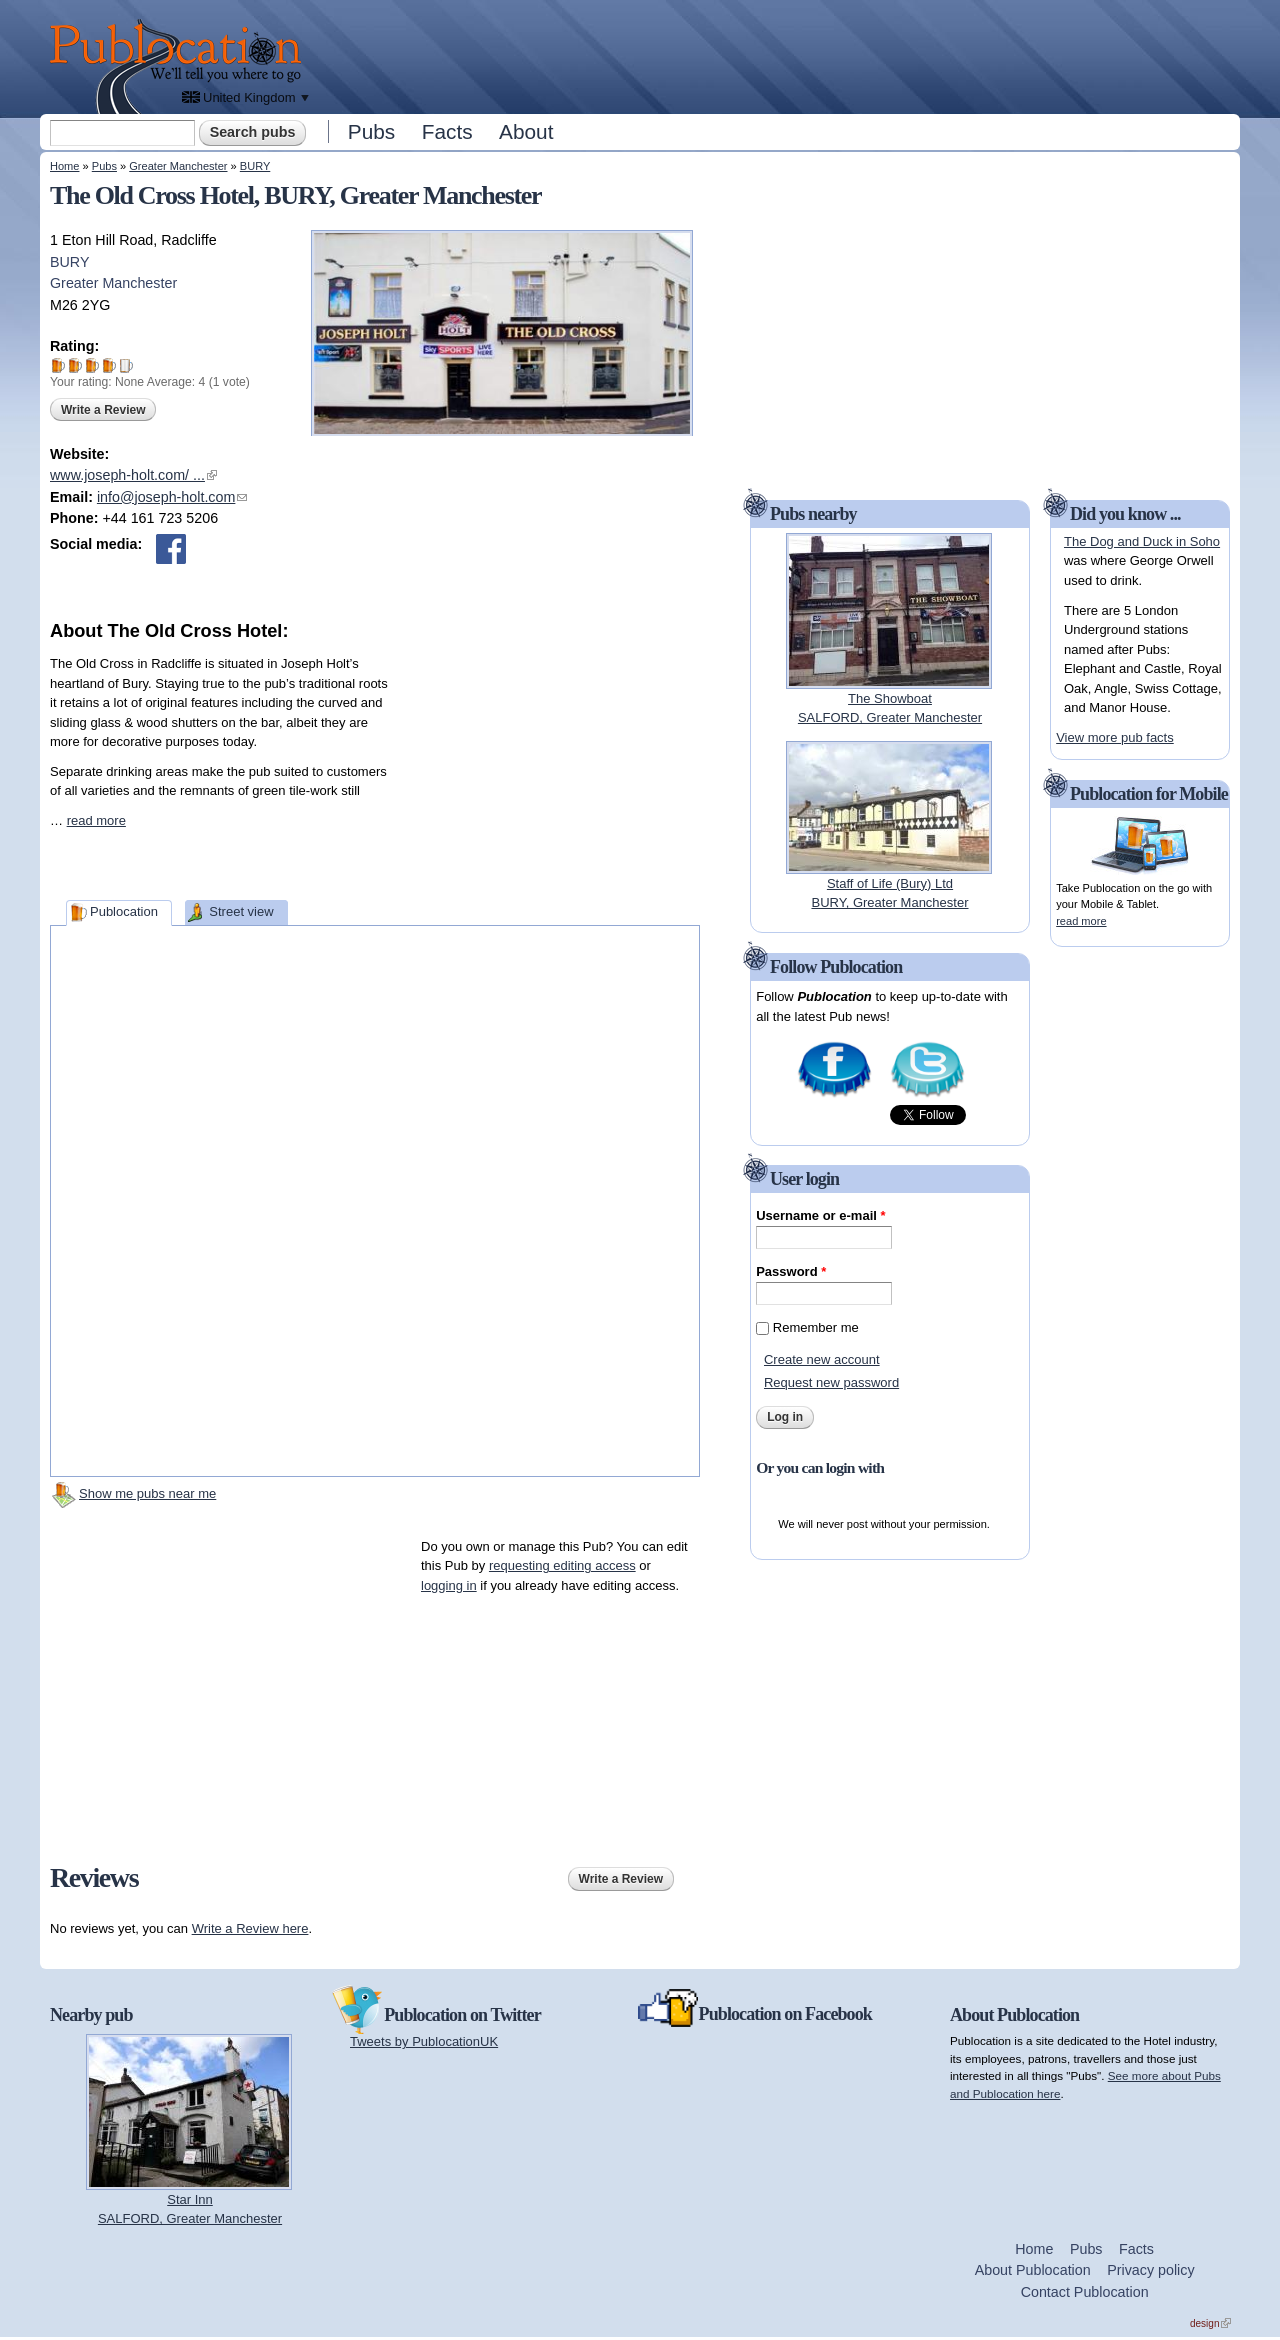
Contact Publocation (1085, 2292)
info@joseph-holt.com (172, 497)
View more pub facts (1115, 737)
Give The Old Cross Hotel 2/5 (75, 365)
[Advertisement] (776, 55)
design (1210, 2323)
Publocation (124, 911)
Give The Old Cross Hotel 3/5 (92, 365)
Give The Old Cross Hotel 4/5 (109, 365)
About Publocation (1033, 2270)
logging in (449, 1585)
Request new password (831, 1382)
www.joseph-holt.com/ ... (133, 475)
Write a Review (103, 410)
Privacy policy (1150, 2270)
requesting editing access (562, 1565)
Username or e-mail (820, 1215)
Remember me (816, 1327)
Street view (241, 911)
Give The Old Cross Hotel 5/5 (126, 365)
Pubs (371, 131)
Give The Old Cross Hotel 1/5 (58, 365)
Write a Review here (250, 1928)
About (526, 131)
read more (96, 820)
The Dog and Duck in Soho (1142, 541)
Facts (447, 131)
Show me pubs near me (147, 1493)
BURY (255, 166)
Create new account (822, 1359)
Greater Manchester (178, 166)
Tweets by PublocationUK (424, 2041)
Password (791, 1271)
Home (64, 166)
